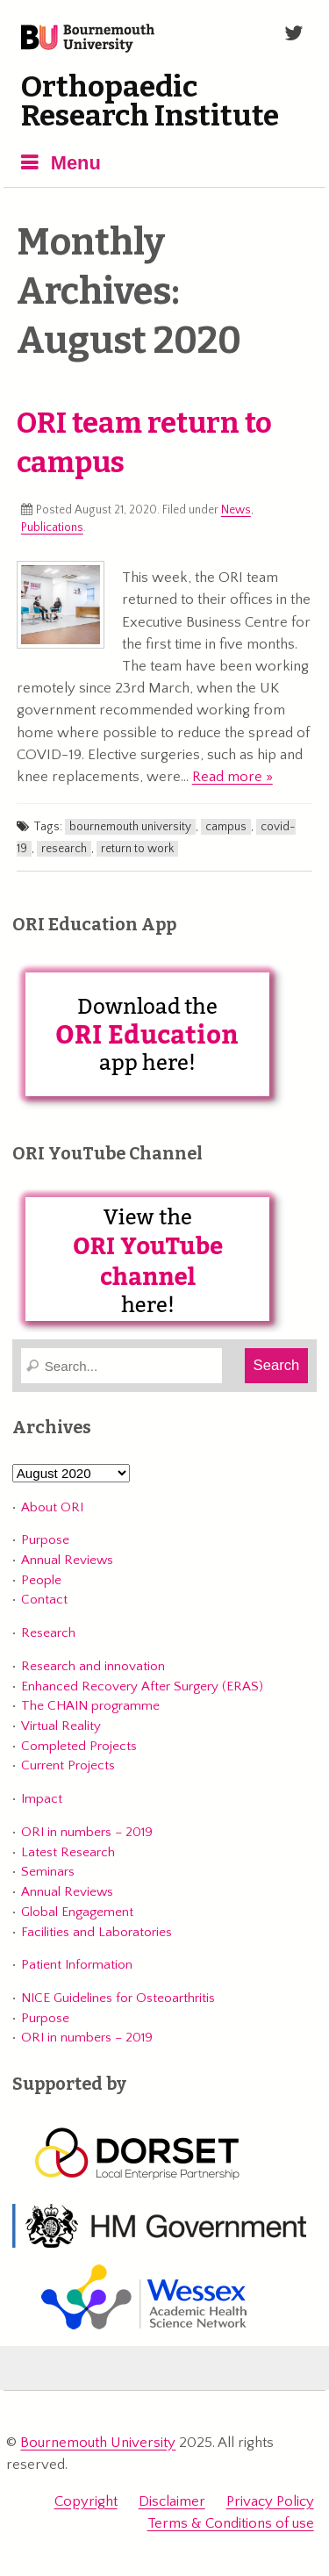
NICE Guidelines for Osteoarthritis (118, 1998)
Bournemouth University (87, 39)
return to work (137, 849)
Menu (76, 163)
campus (226, 827)
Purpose (45, 1539)
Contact (44, 1599)
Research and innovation (93, 1666)
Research (48, 1632)
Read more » (232, 777)
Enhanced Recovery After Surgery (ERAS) (142, 1686)
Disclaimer (172, 2501)
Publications (52, 527)
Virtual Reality (61, 1726)
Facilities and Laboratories (96, 1932)
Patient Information (76, 1964)
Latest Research (68, 1852)
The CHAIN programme (90, 1705)
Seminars (48, 1871)
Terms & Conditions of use (230, 2523)
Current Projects (68, 1765)
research (64, 849)
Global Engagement (77, 1912)
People (41, 1580)
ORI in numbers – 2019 (87, 1832)
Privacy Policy (270, 2501)
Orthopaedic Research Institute (150, 101)
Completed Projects (79, 1746)
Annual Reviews (67, 1560)
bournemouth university (130, 827)
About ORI (52, 1507)
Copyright (86, 2501)
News (236, 510)
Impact (41, 1798)
